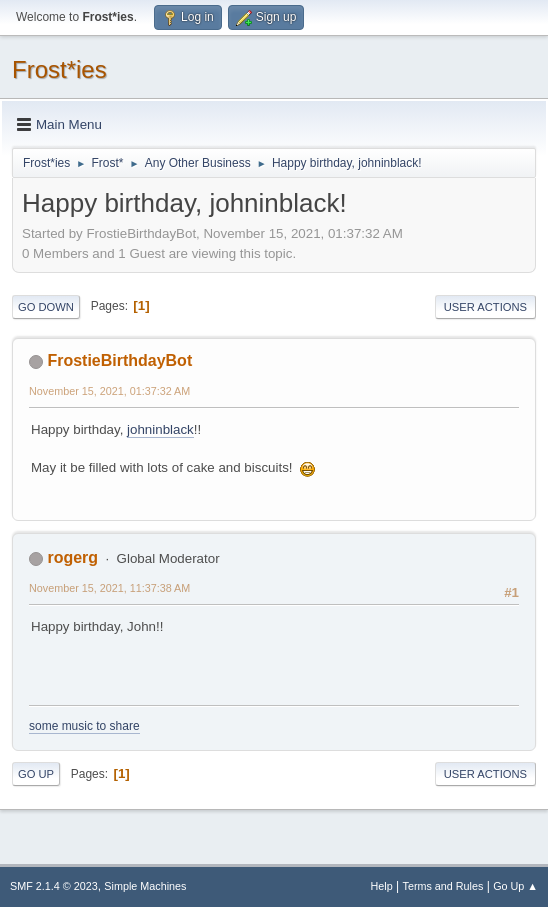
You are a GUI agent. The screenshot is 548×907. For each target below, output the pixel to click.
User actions (485, 307)
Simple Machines (145, 886)
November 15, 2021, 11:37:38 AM (109, 588)
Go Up (36, 774)
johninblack (160, 429)
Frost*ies (59, 69)
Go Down (46, 307)
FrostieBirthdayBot (119, 360)
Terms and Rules (443, 886)
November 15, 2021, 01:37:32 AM (109, 391)
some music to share (84, 726)
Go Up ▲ (515, 886)
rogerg (72, 557)
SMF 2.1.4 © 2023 (54, 886)
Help (382, 886)
